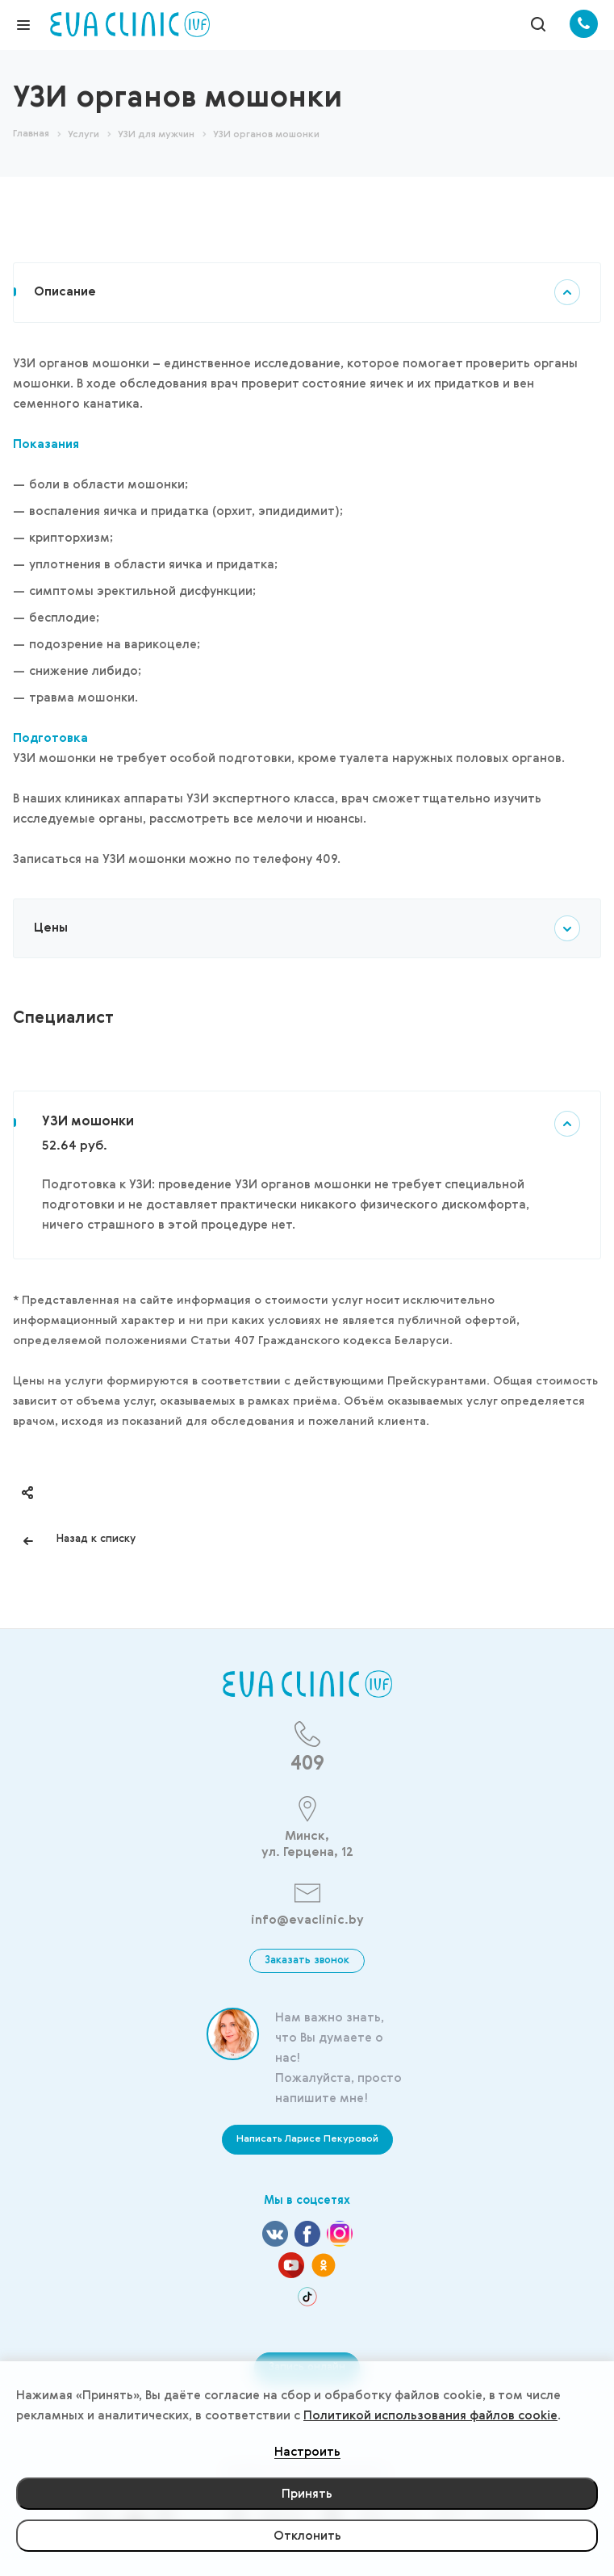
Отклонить (307, 2536)
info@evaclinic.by (307, 1920)
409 (307, 1764)
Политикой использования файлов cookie (430, 2416)
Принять (307, 2494)
